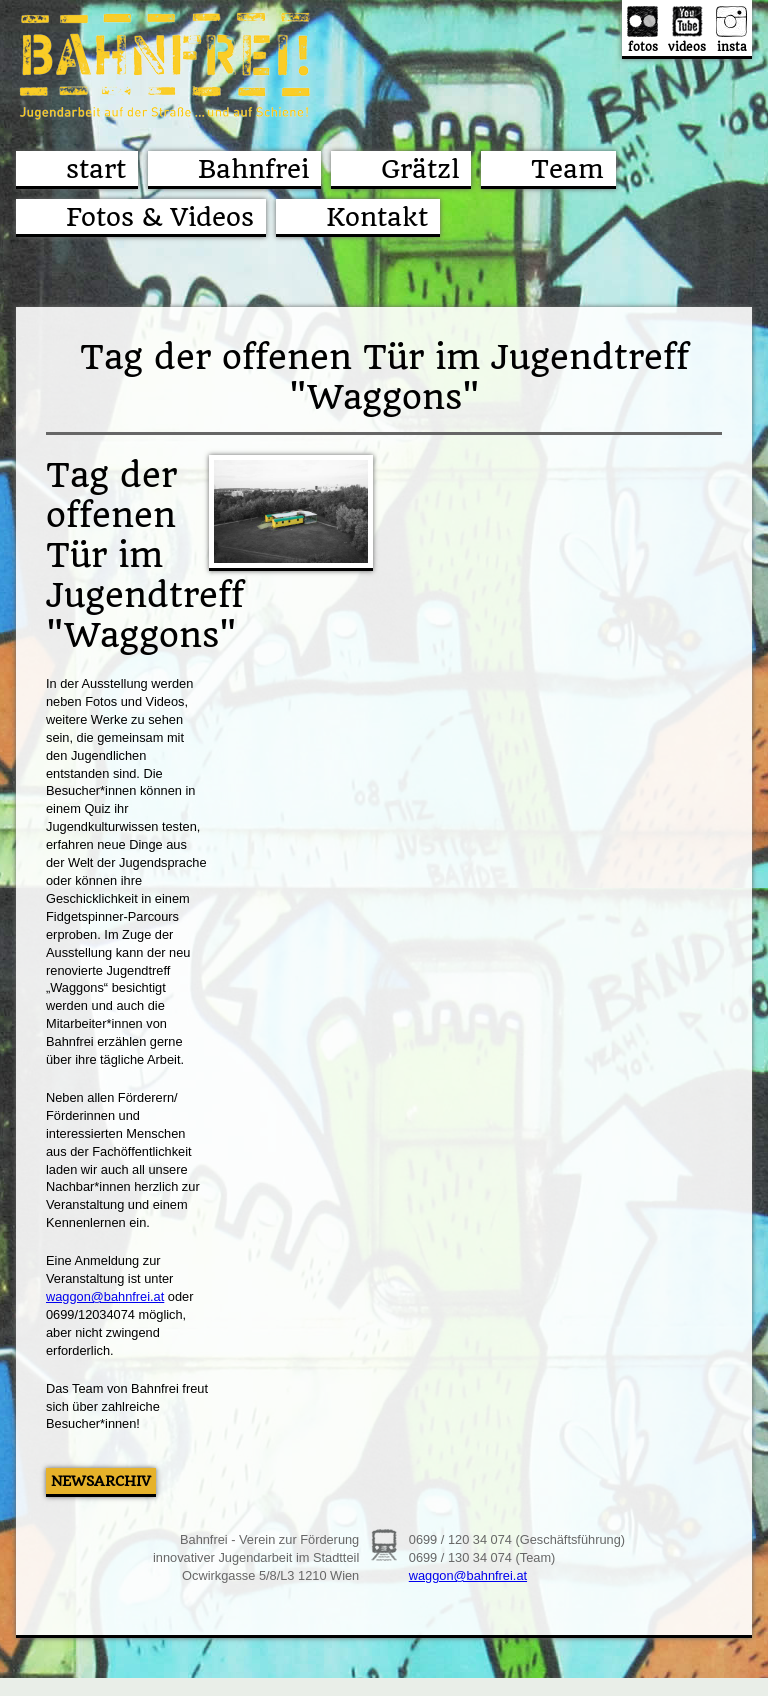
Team (567, 169)
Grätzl (420, 169)
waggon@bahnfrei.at (105, 1296)
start (96, 169)
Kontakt (377, 217)
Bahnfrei (253, 169)
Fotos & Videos (160, 217)
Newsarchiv (101, 1481)
